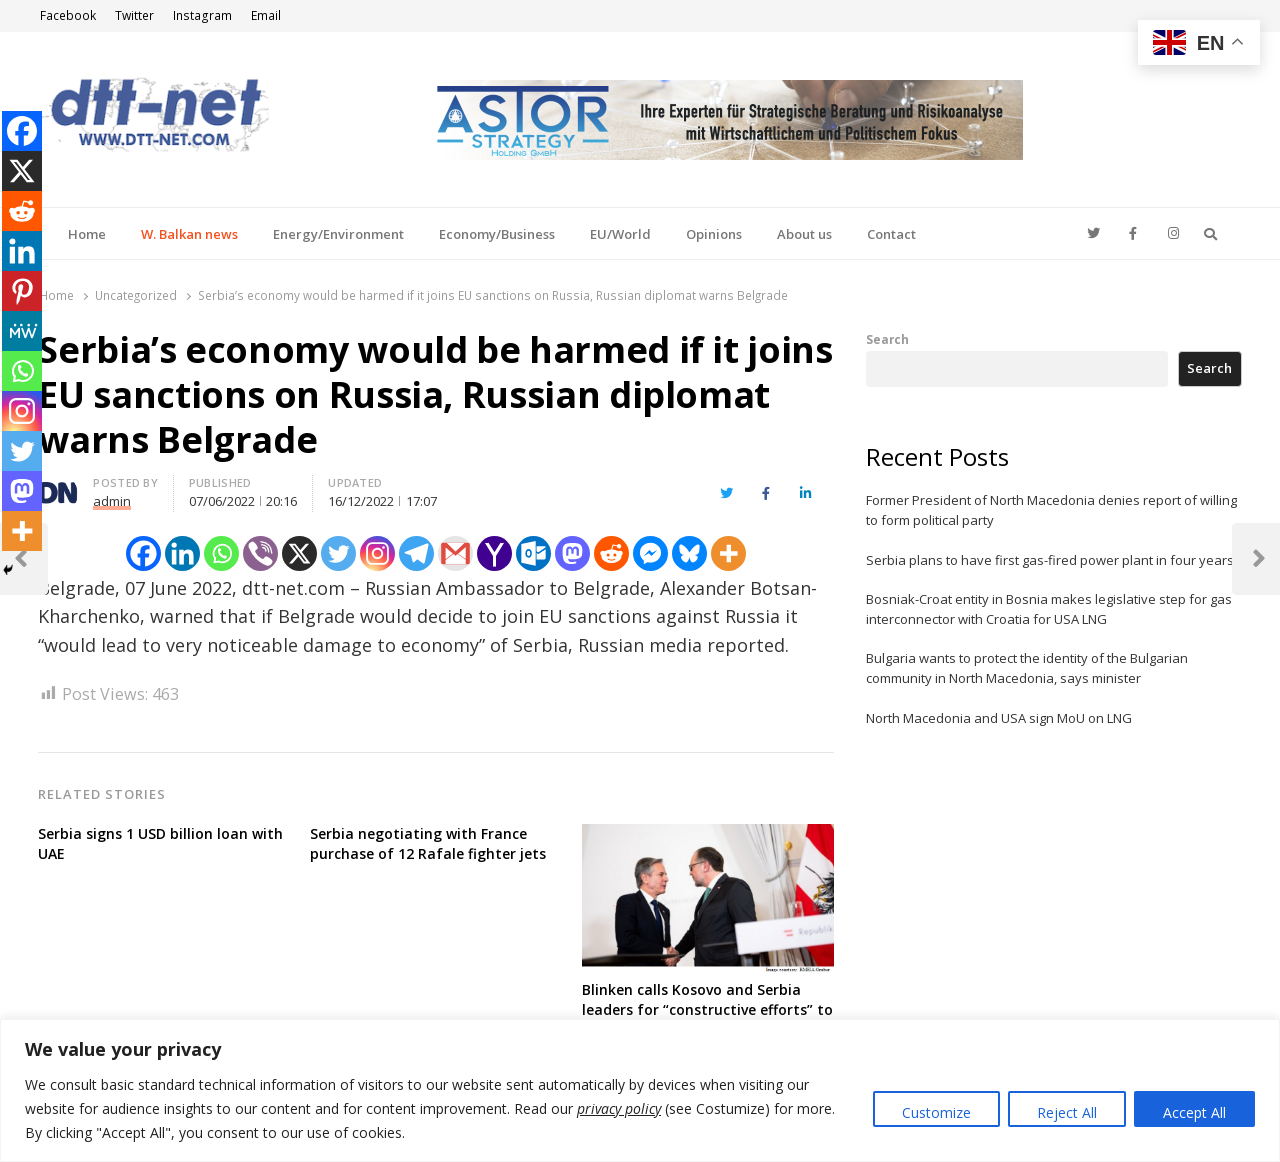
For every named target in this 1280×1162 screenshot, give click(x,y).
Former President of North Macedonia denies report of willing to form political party (1051, 510)
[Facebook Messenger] (650, 553)
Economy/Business (497, 234)
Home (87, 234)
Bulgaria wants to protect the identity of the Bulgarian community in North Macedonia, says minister (1027, 668)
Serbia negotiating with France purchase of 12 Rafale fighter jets (428, 843)
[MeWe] (22, 331)
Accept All (1194, 1112)
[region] (640, 1090)
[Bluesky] (689, 553)
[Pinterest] (22, 291)
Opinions (714, 234)
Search (887, 339)
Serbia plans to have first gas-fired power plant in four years (1050, 560)
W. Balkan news (189, 234)
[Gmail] (455, 553)
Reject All (1067, 1112)
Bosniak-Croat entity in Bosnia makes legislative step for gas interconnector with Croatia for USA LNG (1049, 609)
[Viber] (260, 553)
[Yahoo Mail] (494, 553)
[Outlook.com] (533, 553)
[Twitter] (338, 553)
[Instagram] (377, 553)
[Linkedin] (182, 553)
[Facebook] (143, 553)
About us (804, 234)
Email (266, 15)
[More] (728, 553)
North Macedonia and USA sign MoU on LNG (999, 718)
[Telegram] (416, 553)
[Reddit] (611, 553)
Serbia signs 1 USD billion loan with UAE (160, 843)
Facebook (68, 15)
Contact (891, 234)
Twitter (134, 15)
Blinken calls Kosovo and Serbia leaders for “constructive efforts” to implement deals (707, 1009)
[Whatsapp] (221, 553)
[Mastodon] (572, 553)
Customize (936, 1112)
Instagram (202, 15)
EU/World (620, 234)
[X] (299, 553)
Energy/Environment (338, 234)
